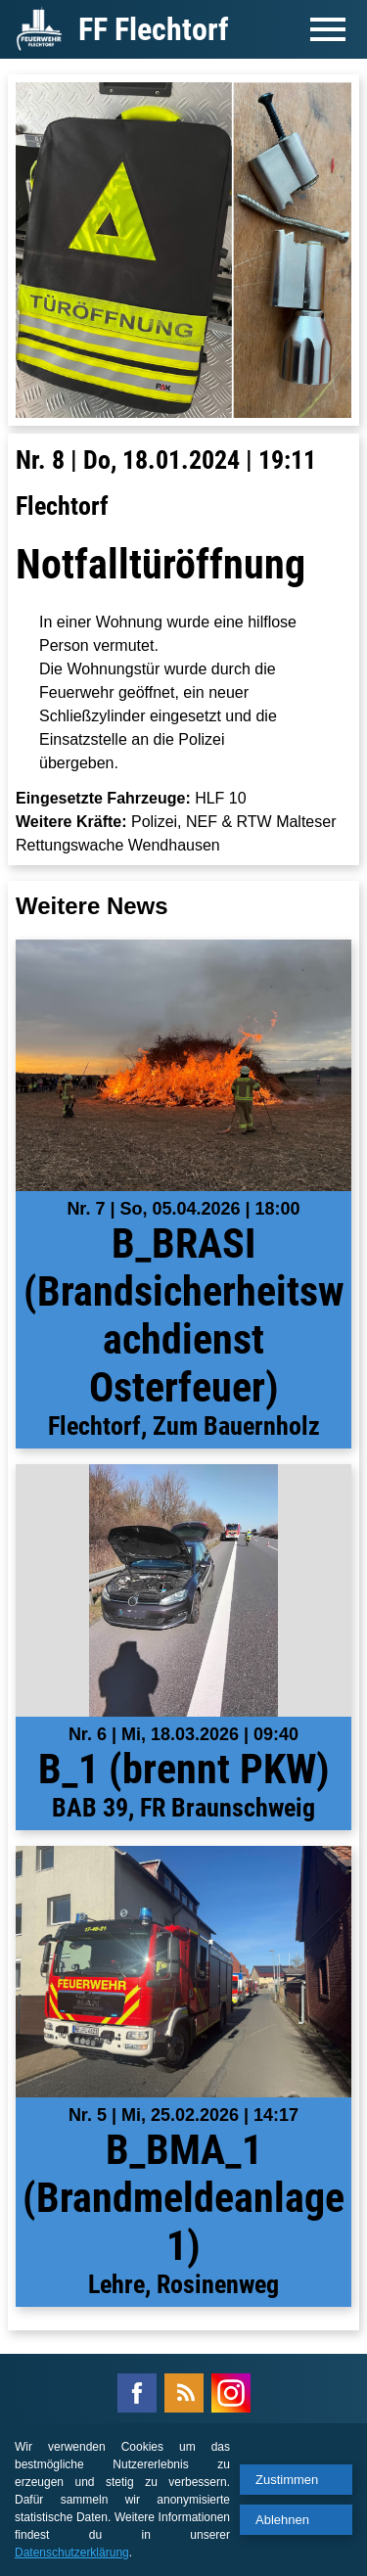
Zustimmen (286, 2479)
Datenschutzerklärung (72, 2552)
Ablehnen (282, 2519)
